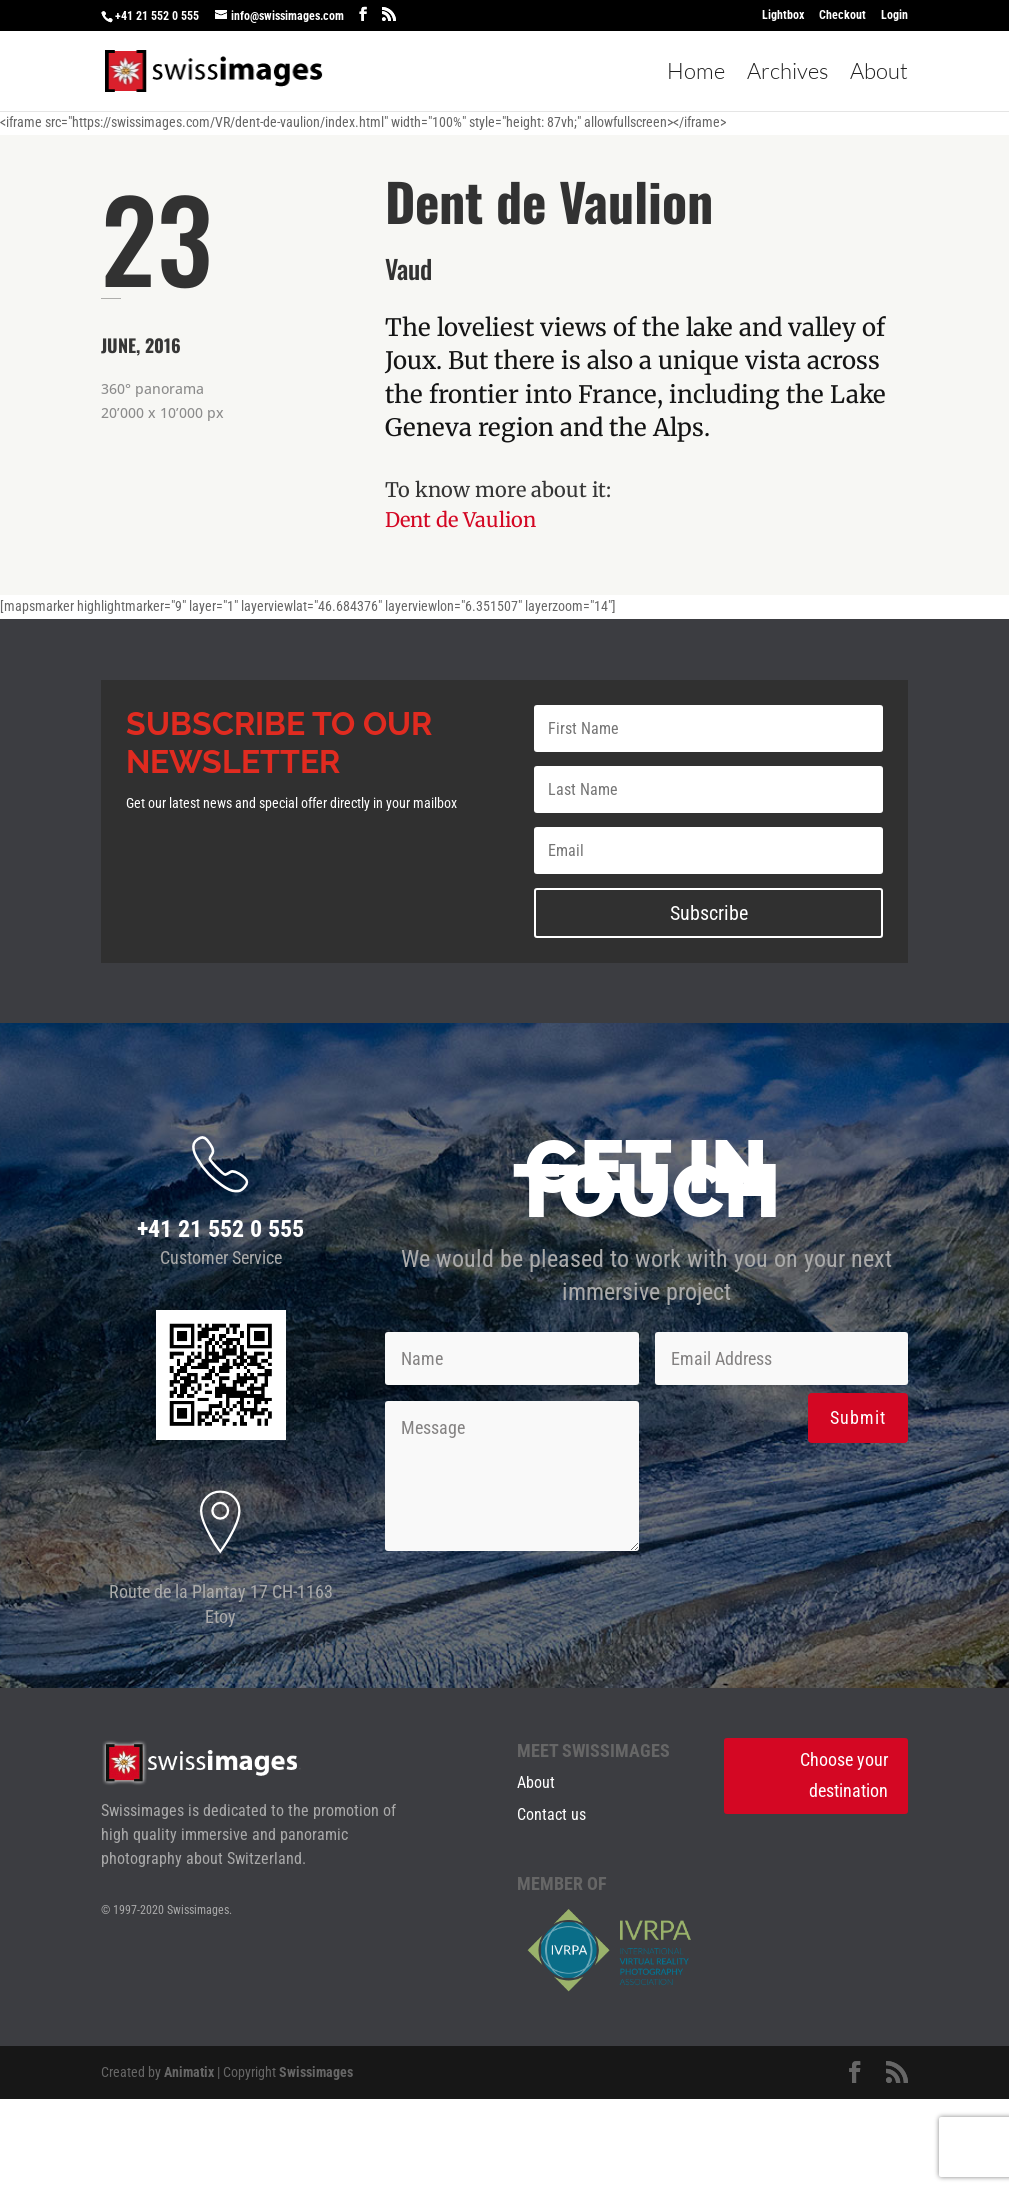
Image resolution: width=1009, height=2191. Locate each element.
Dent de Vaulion (460, 519)
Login (894, 15)
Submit (858, 1417)
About (879, 74)
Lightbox (783, 15)
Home (696, 74)
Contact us (551, 1814)
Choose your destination (844, 1775)
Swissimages (316, 2072)
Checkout (842, 15)
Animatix (189, 2072)
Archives (787, 74)
